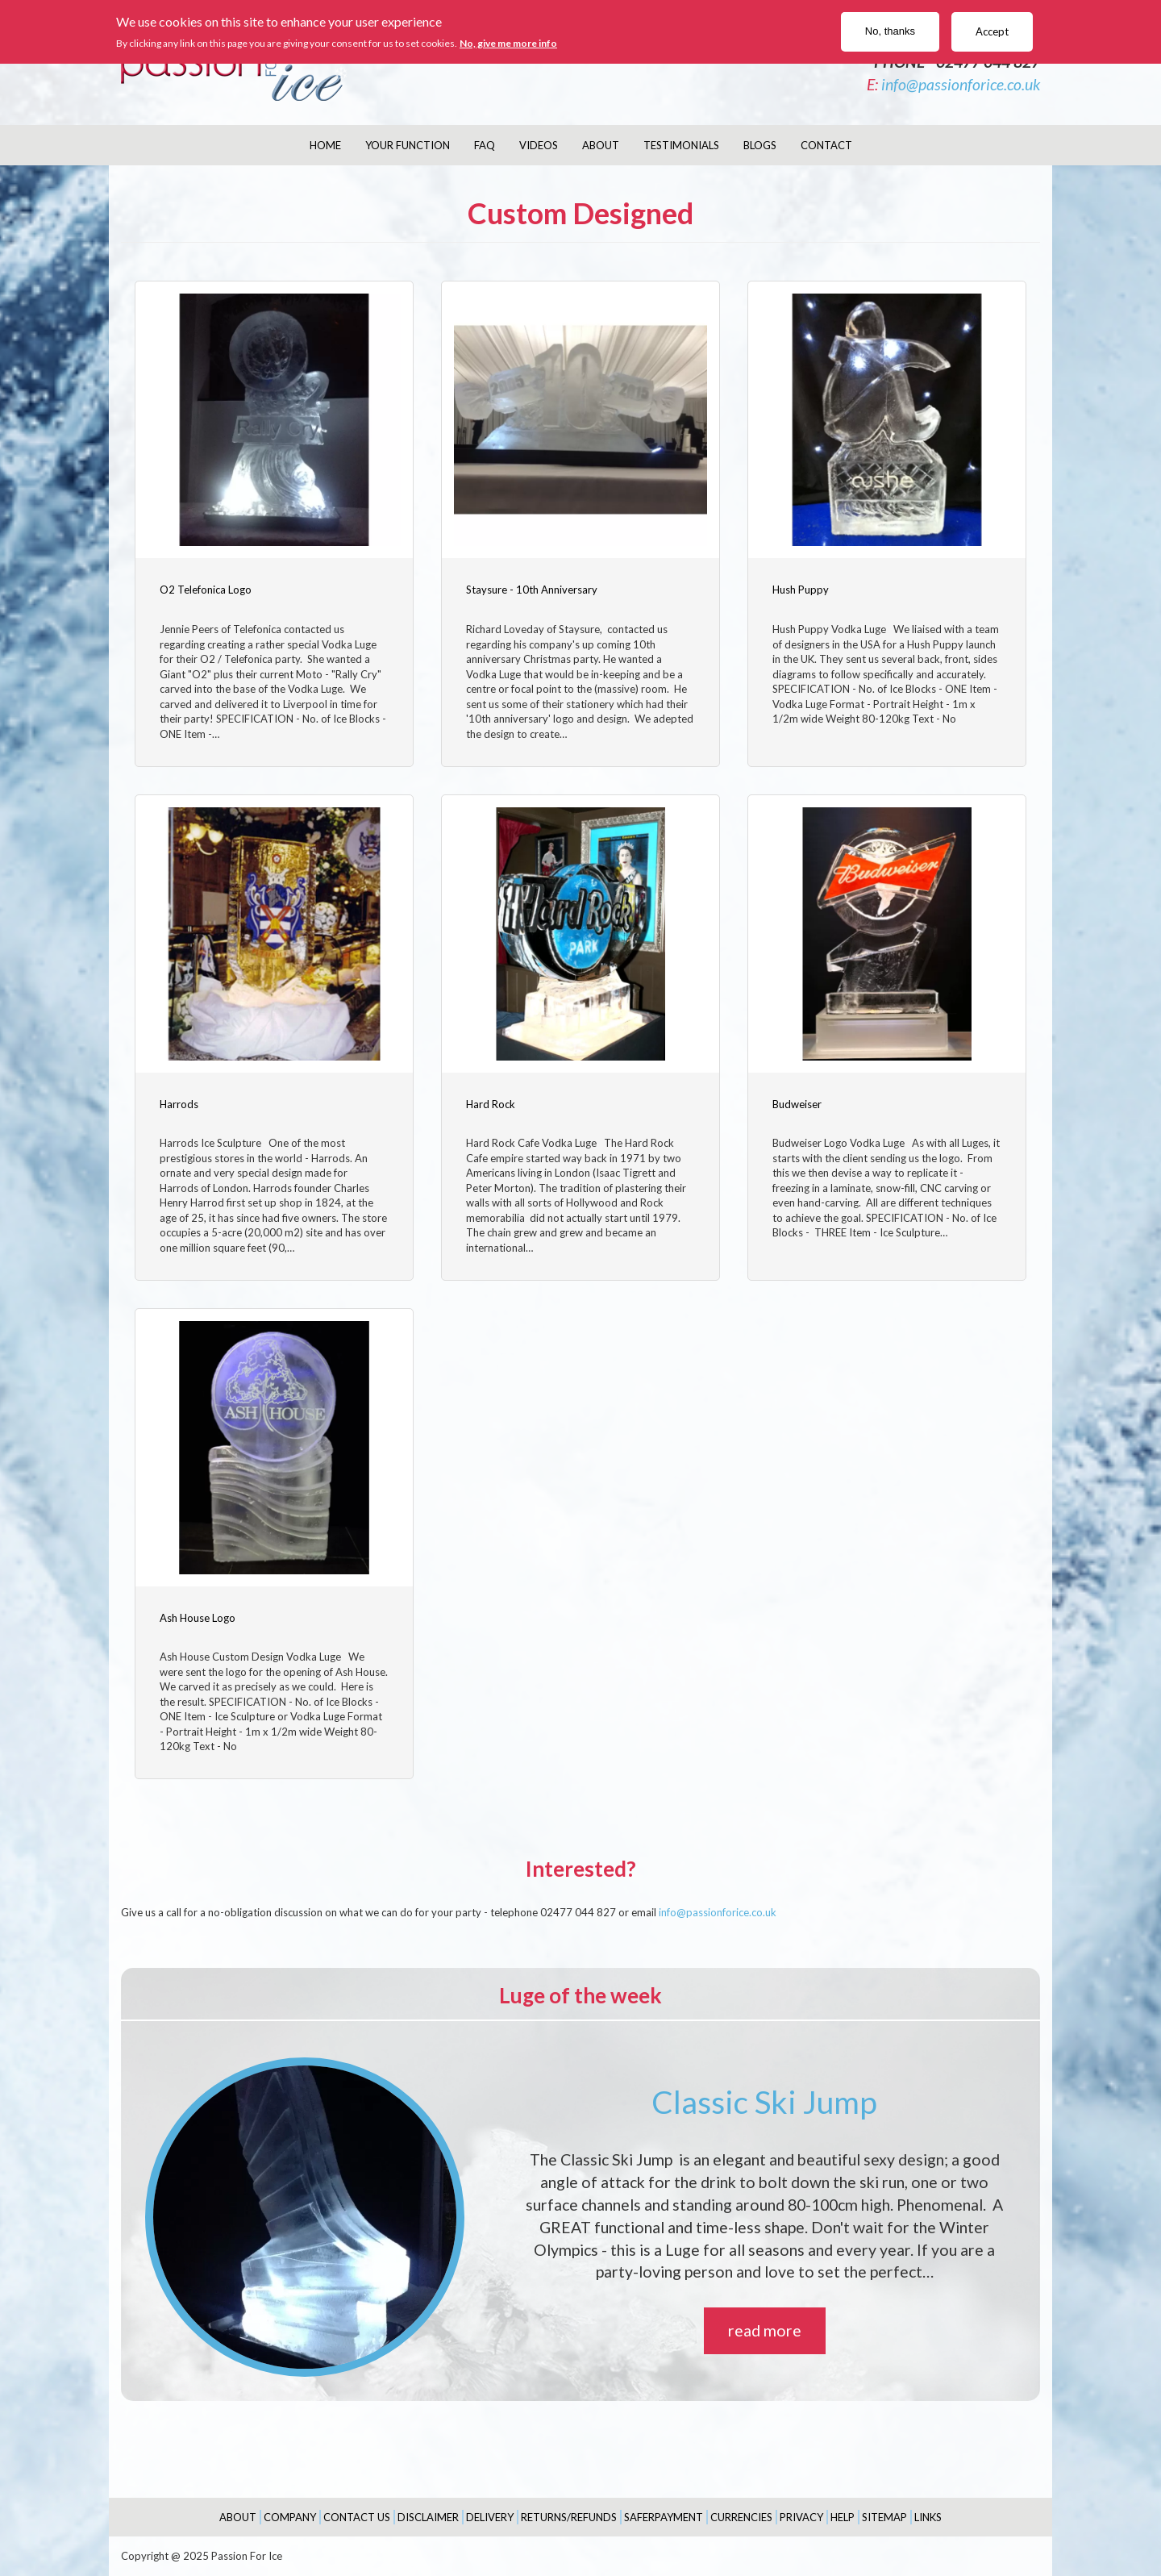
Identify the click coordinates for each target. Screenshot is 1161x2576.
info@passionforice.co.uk (960, 84)
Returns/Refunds (569, 2517)
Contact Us (356, 2517)
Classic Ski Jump (764, 2101)
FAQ (484, 145)
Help (842, 2517)
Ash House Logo (197, 1617)
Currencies (741, 2517)
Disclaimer (428, 2517)
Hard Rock (490, 1104)
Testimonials (681, 145)
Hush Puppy (800, 589)
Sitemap (884, 2517)
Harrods (179, 1104)
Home (325, 145)
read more (764, 2330)
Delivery (490, 2517)
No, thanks (890, 31)
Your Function (407, 145)
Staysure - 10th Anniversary (531, 589)
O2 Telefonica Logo (206, 589)
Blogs (759, 145)
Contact (826, 145)
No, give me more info (508, 43)
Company (290, 2517)
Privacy (801, 2517)
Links (928, 2517)
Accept (992, 31)
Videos (538, 145)
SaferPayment (663, 2517)
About (600, 145)
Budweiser (797, 1104)
